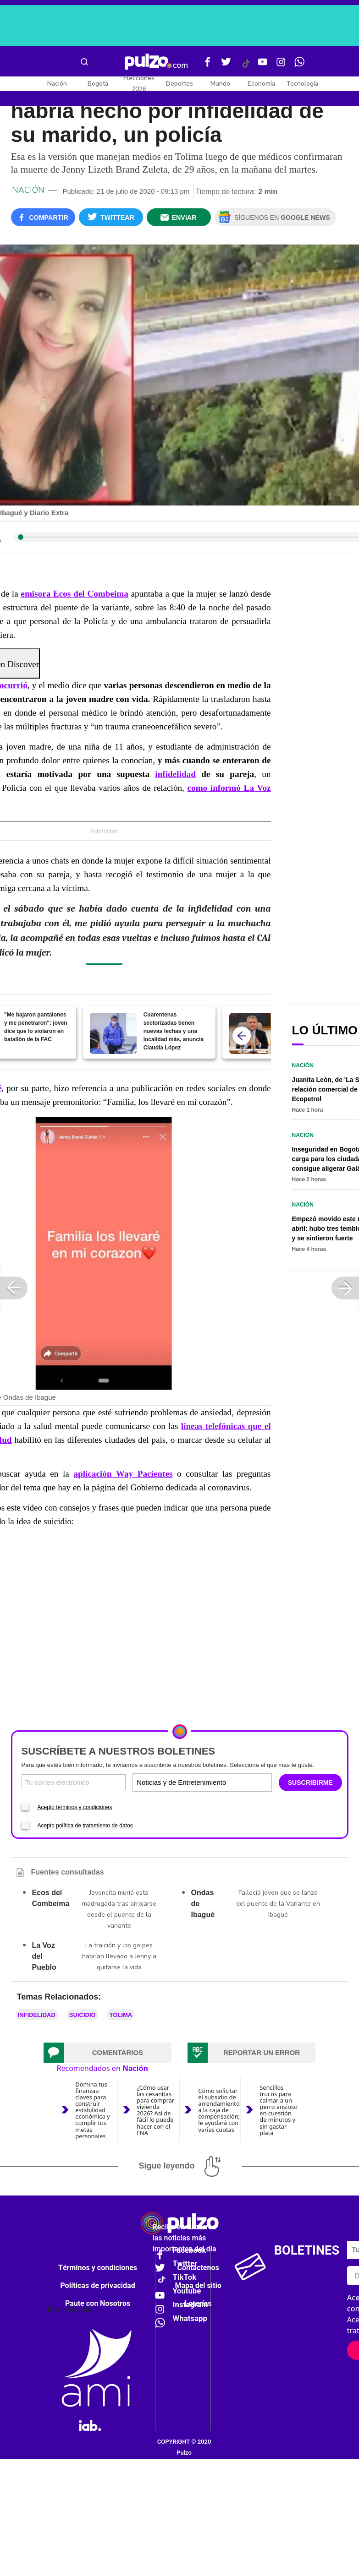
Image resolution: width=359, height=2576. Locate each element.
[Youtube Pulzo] (262, 65)
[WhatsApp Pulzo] (299, 65)
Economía (261, 83)
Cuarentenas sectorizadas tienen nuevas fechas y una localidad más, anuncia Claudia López (174, 1031)
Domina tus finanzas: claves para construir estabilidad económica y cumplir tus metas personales (92, 2110)
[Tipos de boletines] (236, 1782)
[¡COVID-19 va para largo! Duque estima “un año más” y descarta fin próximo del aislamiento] (252, 1033)
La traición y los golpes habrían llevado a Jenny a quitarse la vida (119, 1956)
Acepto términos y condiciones (75, 1807)
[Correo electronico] (74, 1782)
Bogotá (98, 83)
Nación (57, 83)
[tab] (108, 2053)
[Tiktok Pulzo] (246, 67)
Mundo (220, 83)
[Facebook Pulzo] (207, 65)
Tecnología (302, 83)
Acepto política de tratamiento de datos (85, 1825)
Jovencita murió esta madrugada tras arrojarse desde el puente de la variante (119, 1909)
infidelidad (175, 774)
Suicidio (82, 2014)
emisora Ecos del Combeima (74, 593)
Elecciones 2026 (139, 83)
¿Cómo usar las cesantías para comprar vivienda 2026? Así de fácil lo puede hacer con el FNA (155, 2110)
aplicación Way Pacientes (122, 1473)
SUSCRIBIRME (310, 1782)
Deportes (179, 83)
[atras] (241, 1036)
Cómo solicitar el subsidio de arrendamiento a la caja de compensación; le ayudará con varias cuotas (219, 2109)
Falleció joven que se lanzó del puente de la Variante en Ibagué (278, 1903)
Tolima (121, 2014)
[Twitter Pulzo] (226, 65)
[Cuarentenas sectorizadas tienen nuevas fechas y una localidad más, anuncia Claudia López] (113, 1033)
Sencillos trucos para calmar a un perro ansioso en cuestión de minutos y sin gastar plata (279, 2110)
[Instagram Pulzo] (281, 65)
